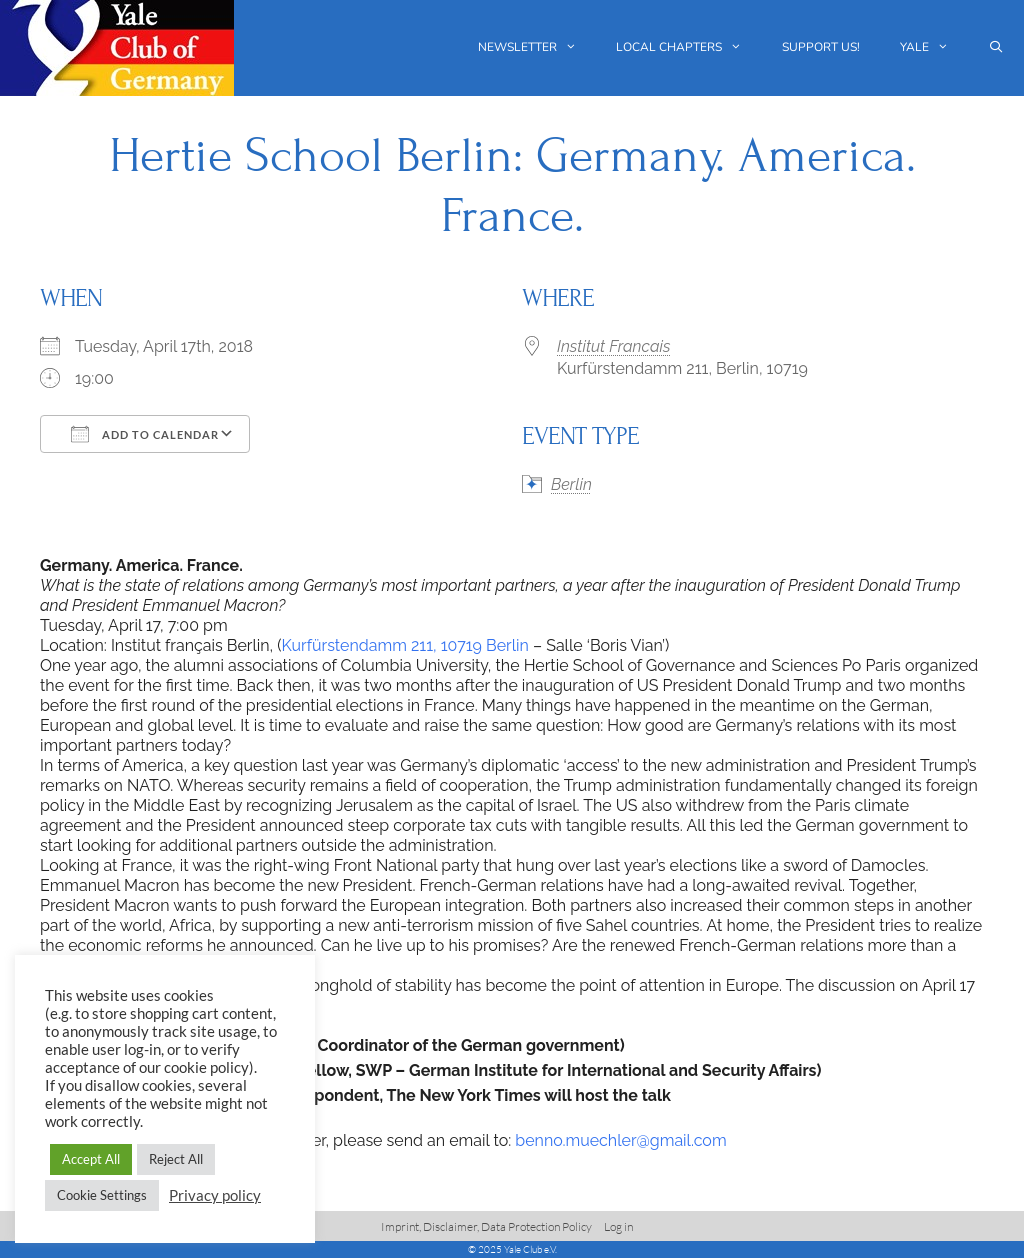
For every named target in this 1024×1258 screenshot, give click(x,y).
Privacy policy (215, 1195)
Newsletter (537, 47)
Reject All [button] (176, 1159)
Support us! (821, 47)
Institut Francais (613, 346)
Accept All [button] (91, 1159)
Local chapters (689, 47)
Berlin (571, 484)
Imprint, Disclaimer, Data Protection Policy (486, 1226)
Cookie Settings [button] (102, 1195)
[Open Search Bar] (996, 47)
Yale (934, 47)
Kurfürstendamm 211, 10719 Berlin (405, 645)
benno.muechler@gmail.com (620, 1140)
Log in (618, 1226)
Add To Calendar (145, 434)
